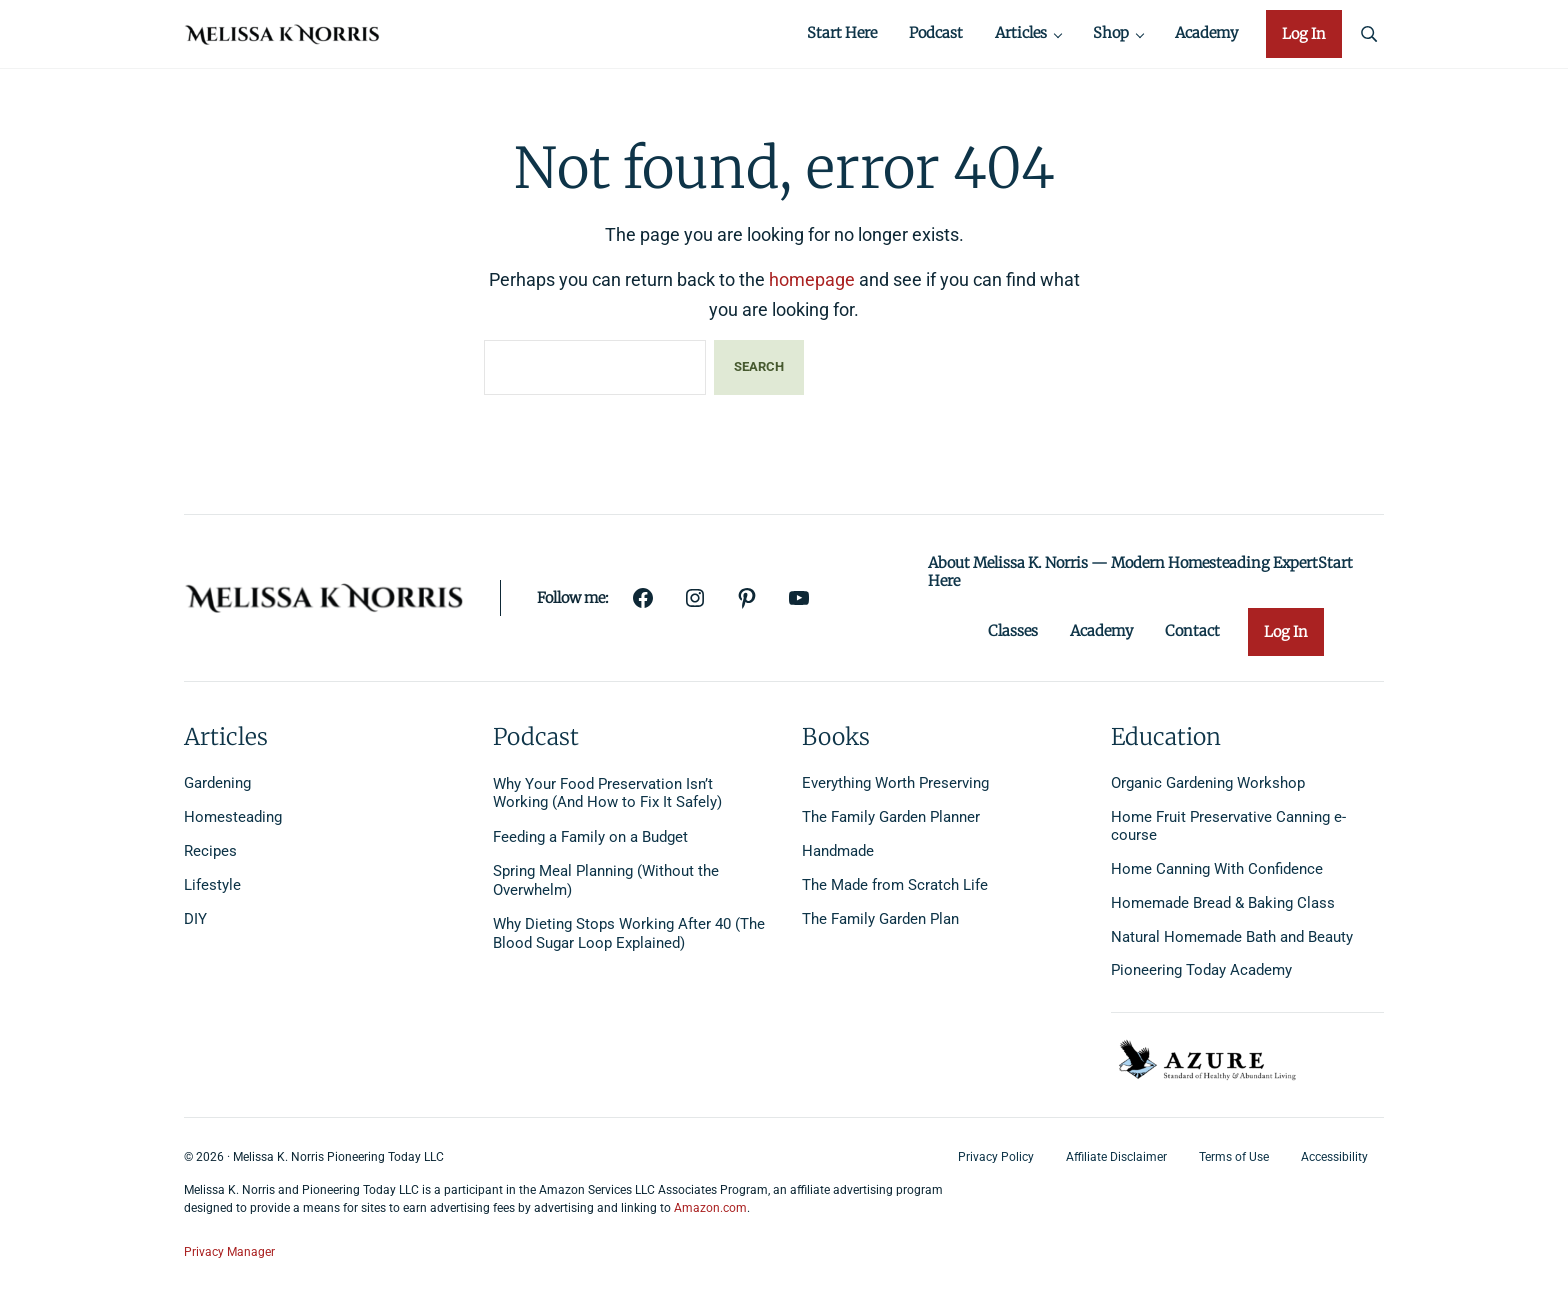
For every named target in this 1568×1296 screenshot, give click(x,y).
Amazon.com (710, 1209)
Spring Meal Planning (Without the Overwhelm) (606, 881)
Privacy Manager (229, 1252)
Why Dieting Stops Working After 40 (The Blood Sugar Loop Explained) (629, 934)
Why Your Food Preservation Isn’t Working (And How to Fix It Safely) (607, 793)
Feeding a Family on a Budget (590, 838)
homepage (812, 286)
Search (759, 373)
